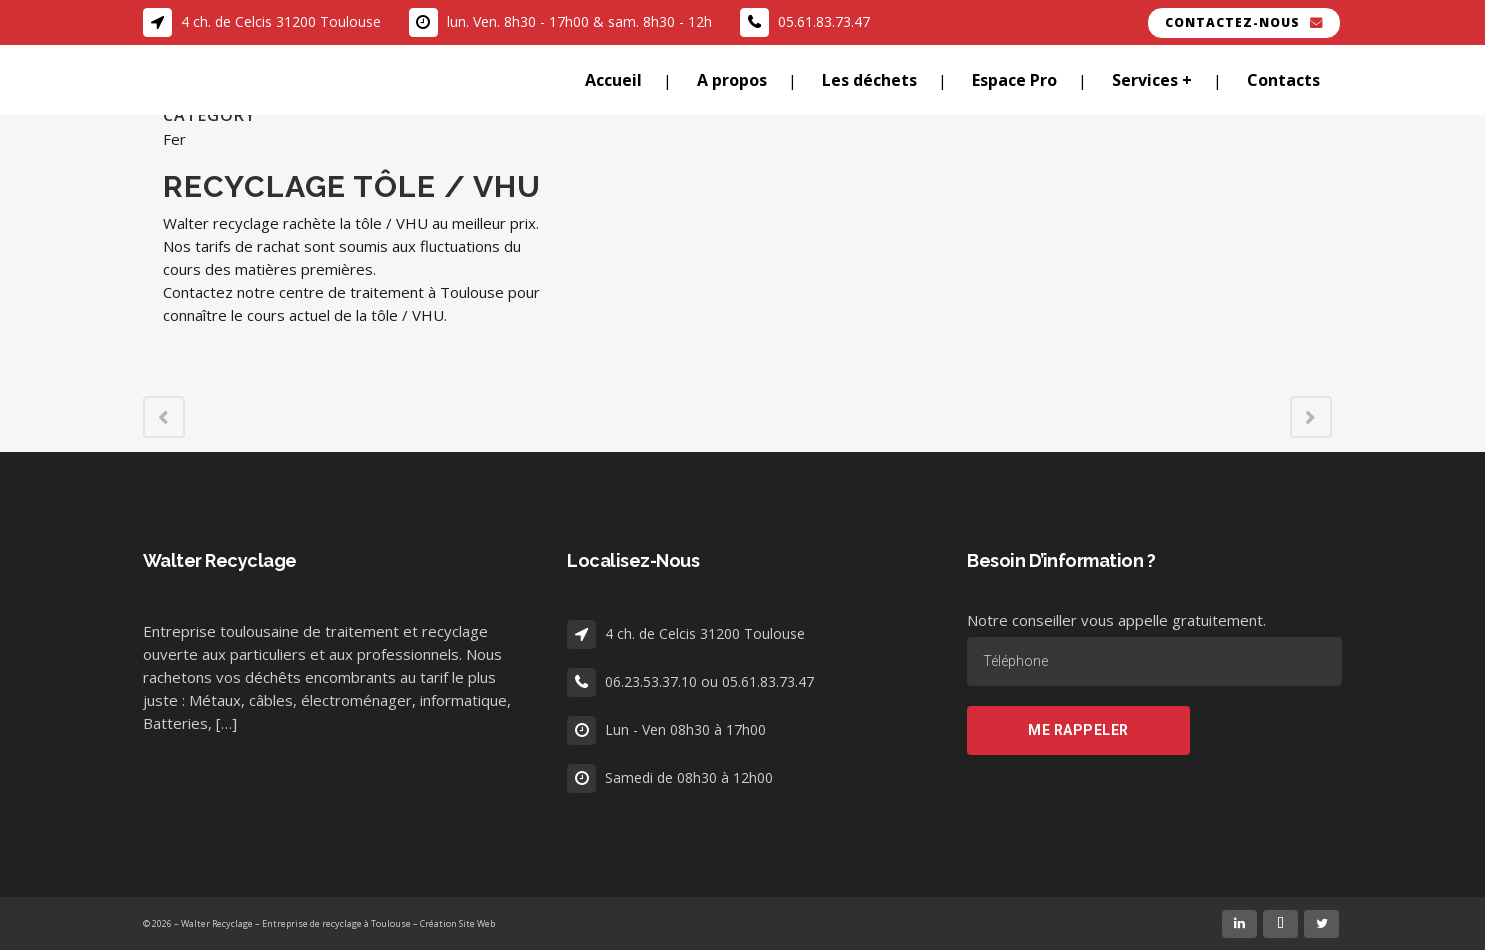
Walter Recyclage (217, 923)
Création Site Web (457, 923)
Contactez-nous (1244, 22)
